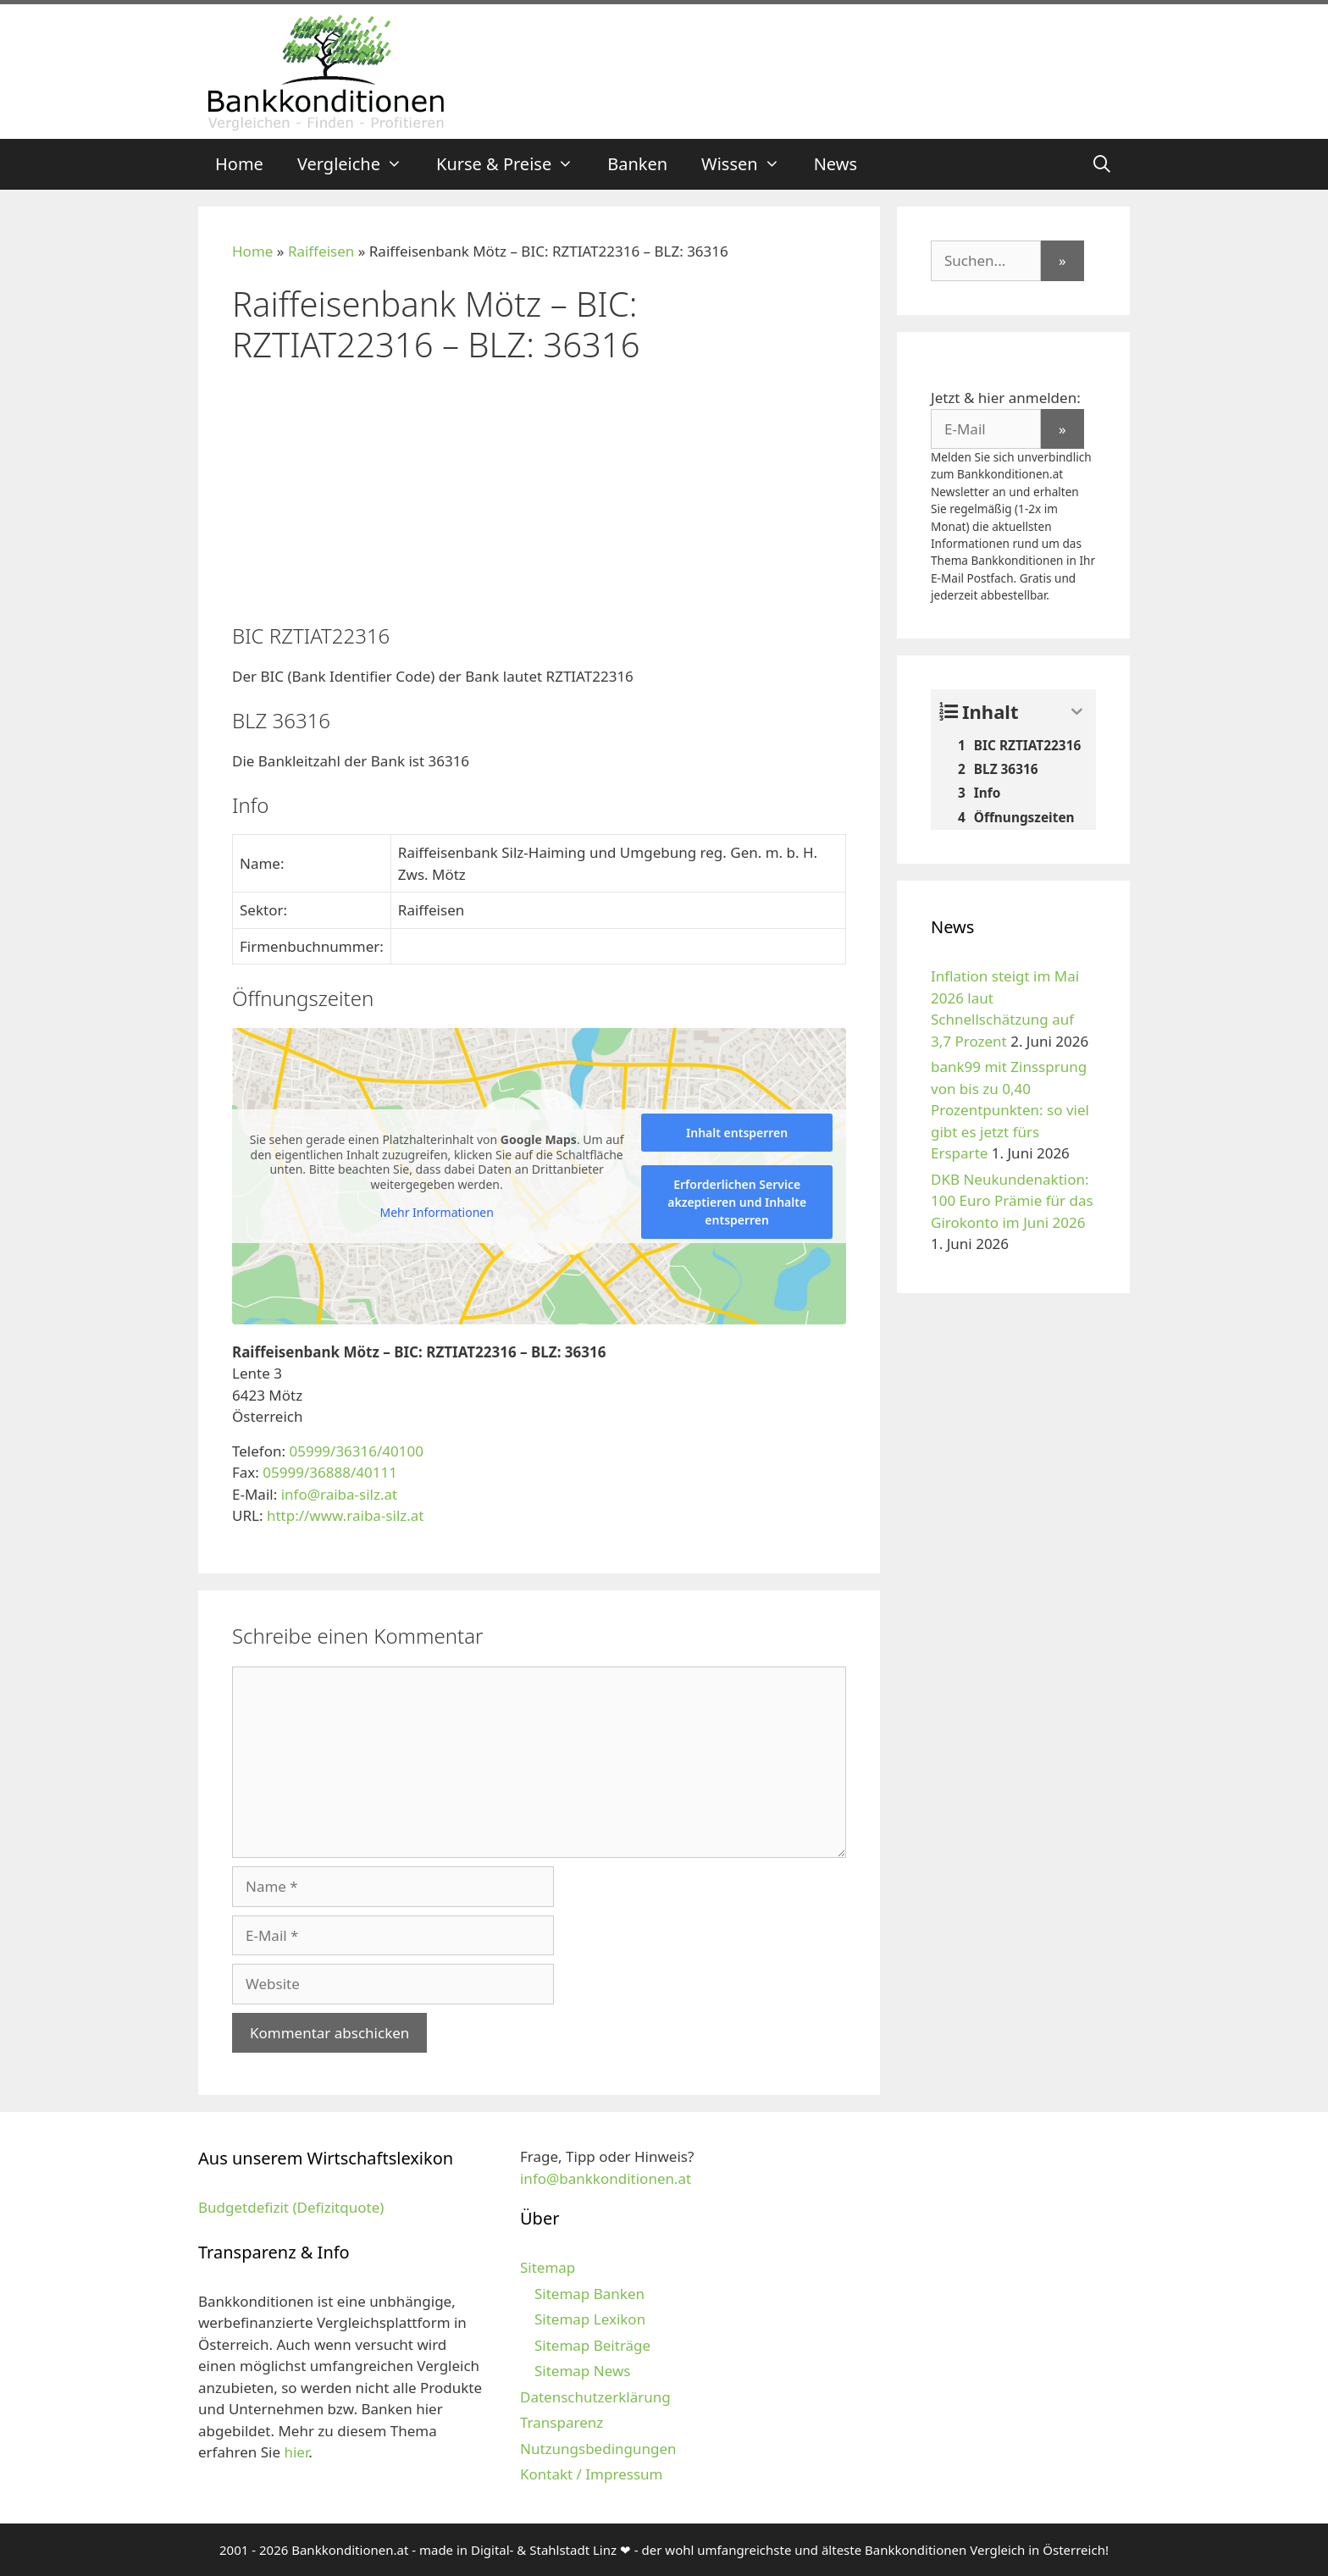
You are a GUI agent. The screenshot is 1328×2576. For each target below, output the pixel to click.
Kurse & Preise (513, 164)
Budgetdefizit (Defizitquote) (291, 2207)
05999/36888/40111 (330, 1472)
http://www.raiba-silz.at (345, 1515)
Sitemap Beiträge (592, 2345)
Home (239, 163)
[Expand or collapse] (1076, 712)
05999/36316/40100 (356, 1451)
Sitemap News (582, 2370)
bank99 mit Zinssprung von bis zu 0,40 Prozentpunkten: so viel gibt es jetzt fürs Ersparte (1010, 1110)
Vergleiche (358, 164)
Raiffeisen (321, 251)
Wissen (749, 164)
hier (296, 2452)
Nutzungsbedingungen (598, 2448)
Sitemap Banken (589, 2293)
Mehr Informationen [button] (436, 1212)
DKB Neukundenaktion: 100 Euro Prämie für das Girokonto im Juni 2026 (1012, 1200)
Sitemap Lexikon (589, 2319)
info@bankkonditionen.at (605, 2178)
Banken (637, 163)
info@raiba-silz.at (339, 1494)
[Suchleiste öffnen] (1102, 164)
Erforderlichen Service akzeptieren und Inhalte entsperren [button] (736, 1202)
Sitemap (547, 2267)
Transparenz (561, 2422)
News (835, 163)
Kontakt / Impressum (591, 2474)
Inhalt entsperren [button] (737, 1133)
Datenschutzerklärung (595, 2397)
